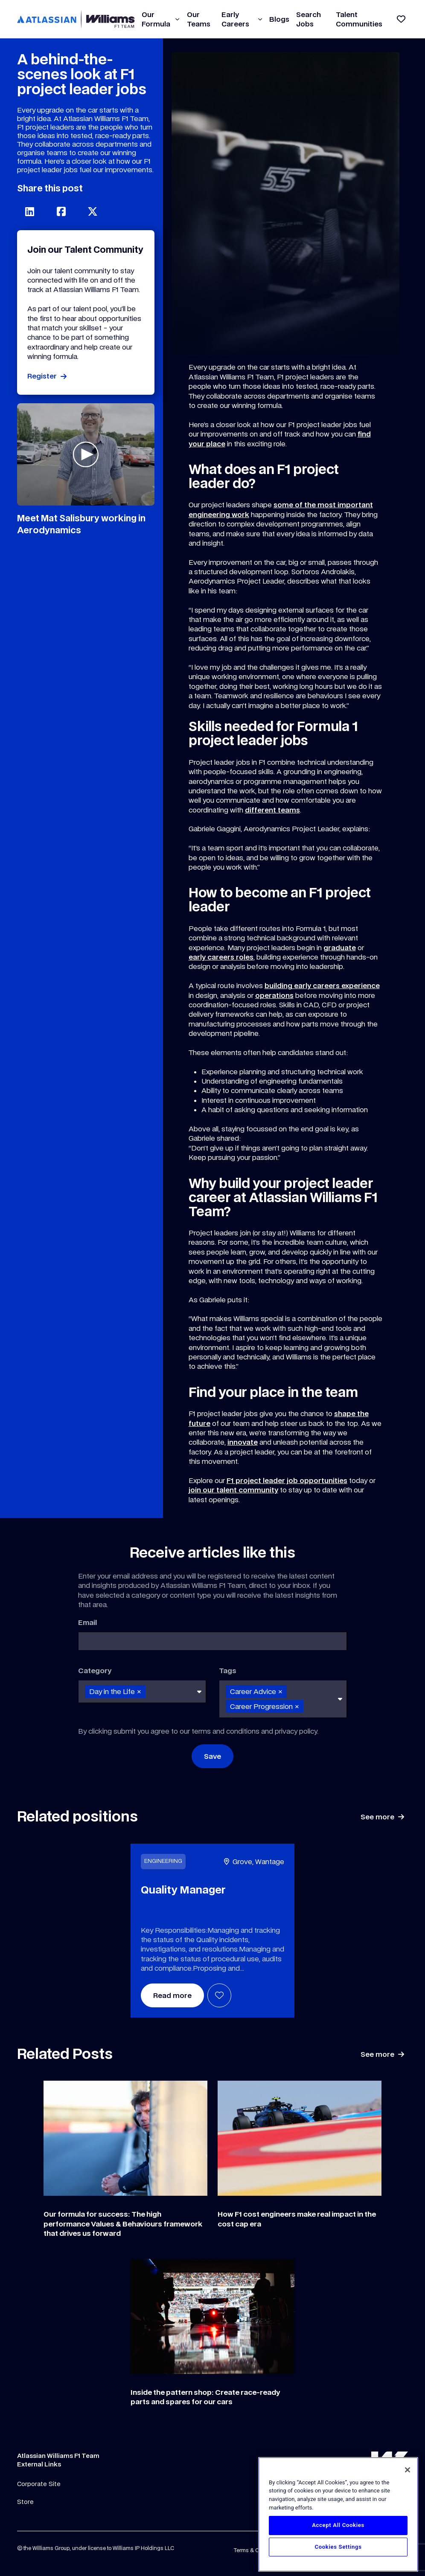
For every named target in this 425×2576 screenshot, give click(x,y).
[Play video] (86, 454)
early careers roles (221, 957)
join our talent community (233, 1490)
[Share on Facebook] (61, 211)
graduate (339, 947)
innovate (242, 1442)
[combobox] (142, 1691)
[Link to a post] (125, 2138)
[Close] (407, 2469)
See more (377, 1817)
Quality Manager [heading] (183, 1890)
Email (87, 1622)
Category (95, 1670)
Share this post (50, 188)
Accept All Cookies (338, 2525)
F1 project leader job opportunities (287, 1480)
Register (42, 376)
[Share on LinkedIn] (29, 211)
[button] (177, 19)
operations (274, 995)
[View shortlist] (401, 19)
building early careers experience (322, 985)
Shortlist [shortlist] (219, 1995)
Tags (227, 1670)
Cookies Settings (337, 2547)
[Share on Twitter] (92, 211)
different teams (272, 810)
